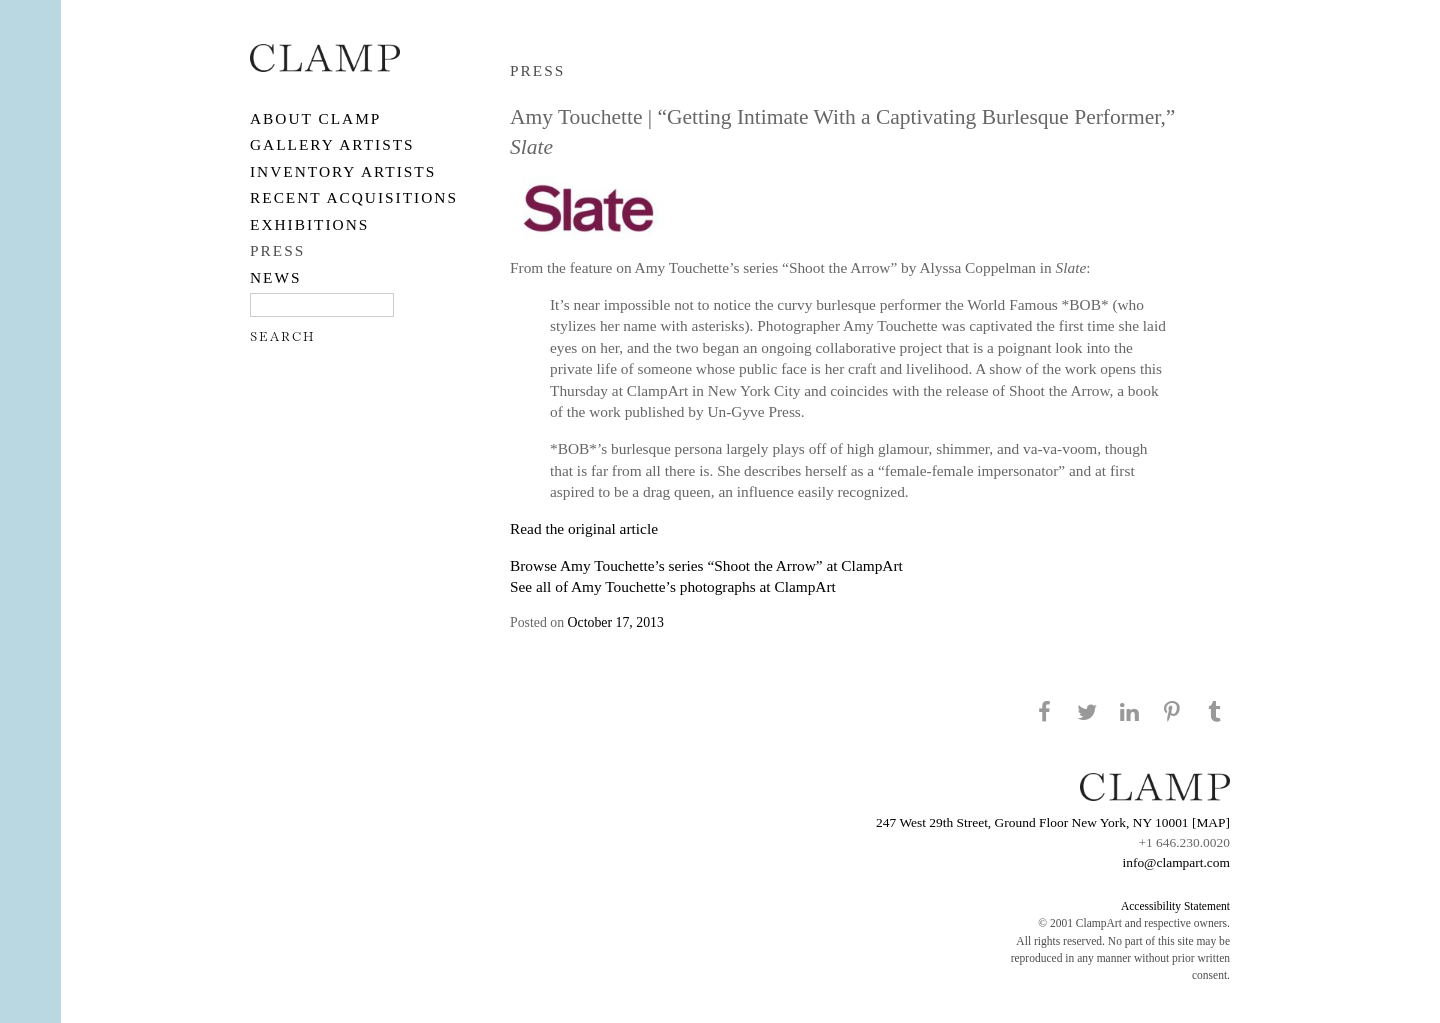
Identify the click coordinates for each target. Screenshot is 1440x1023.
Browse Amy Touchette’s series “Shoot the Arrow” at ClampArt (706, 565)
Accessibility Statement (1175, 906)
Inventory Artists (343, 171)
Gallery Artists (332, 144)
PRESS (277, 250)
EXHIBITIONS (309, 224)
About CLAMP (315, 118)
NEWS (276, 277)
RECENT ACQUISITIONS (354, 197)
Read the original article (584, 528)
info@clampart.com (1176, 862)
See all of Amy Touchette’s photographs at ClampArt (673, 586)
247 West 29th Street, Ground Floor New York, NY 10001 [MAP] (1053, 822)
